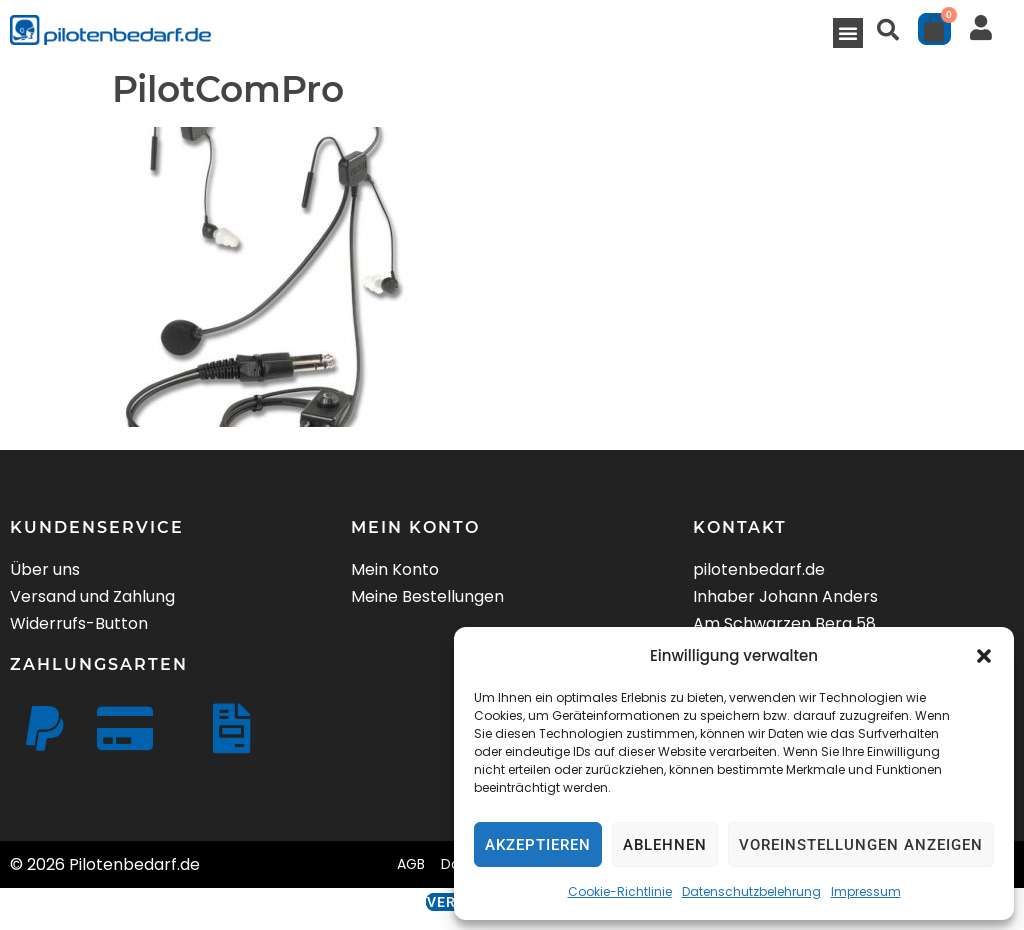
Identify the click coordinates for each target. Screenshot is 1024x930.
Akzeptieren (538, 845)
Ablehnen (665, 845)
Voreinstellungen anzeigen (861, 845)
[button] (984, 656)
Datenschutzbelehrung (751, 891)
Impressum (866, 891)
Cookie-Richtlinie (620, 891)
